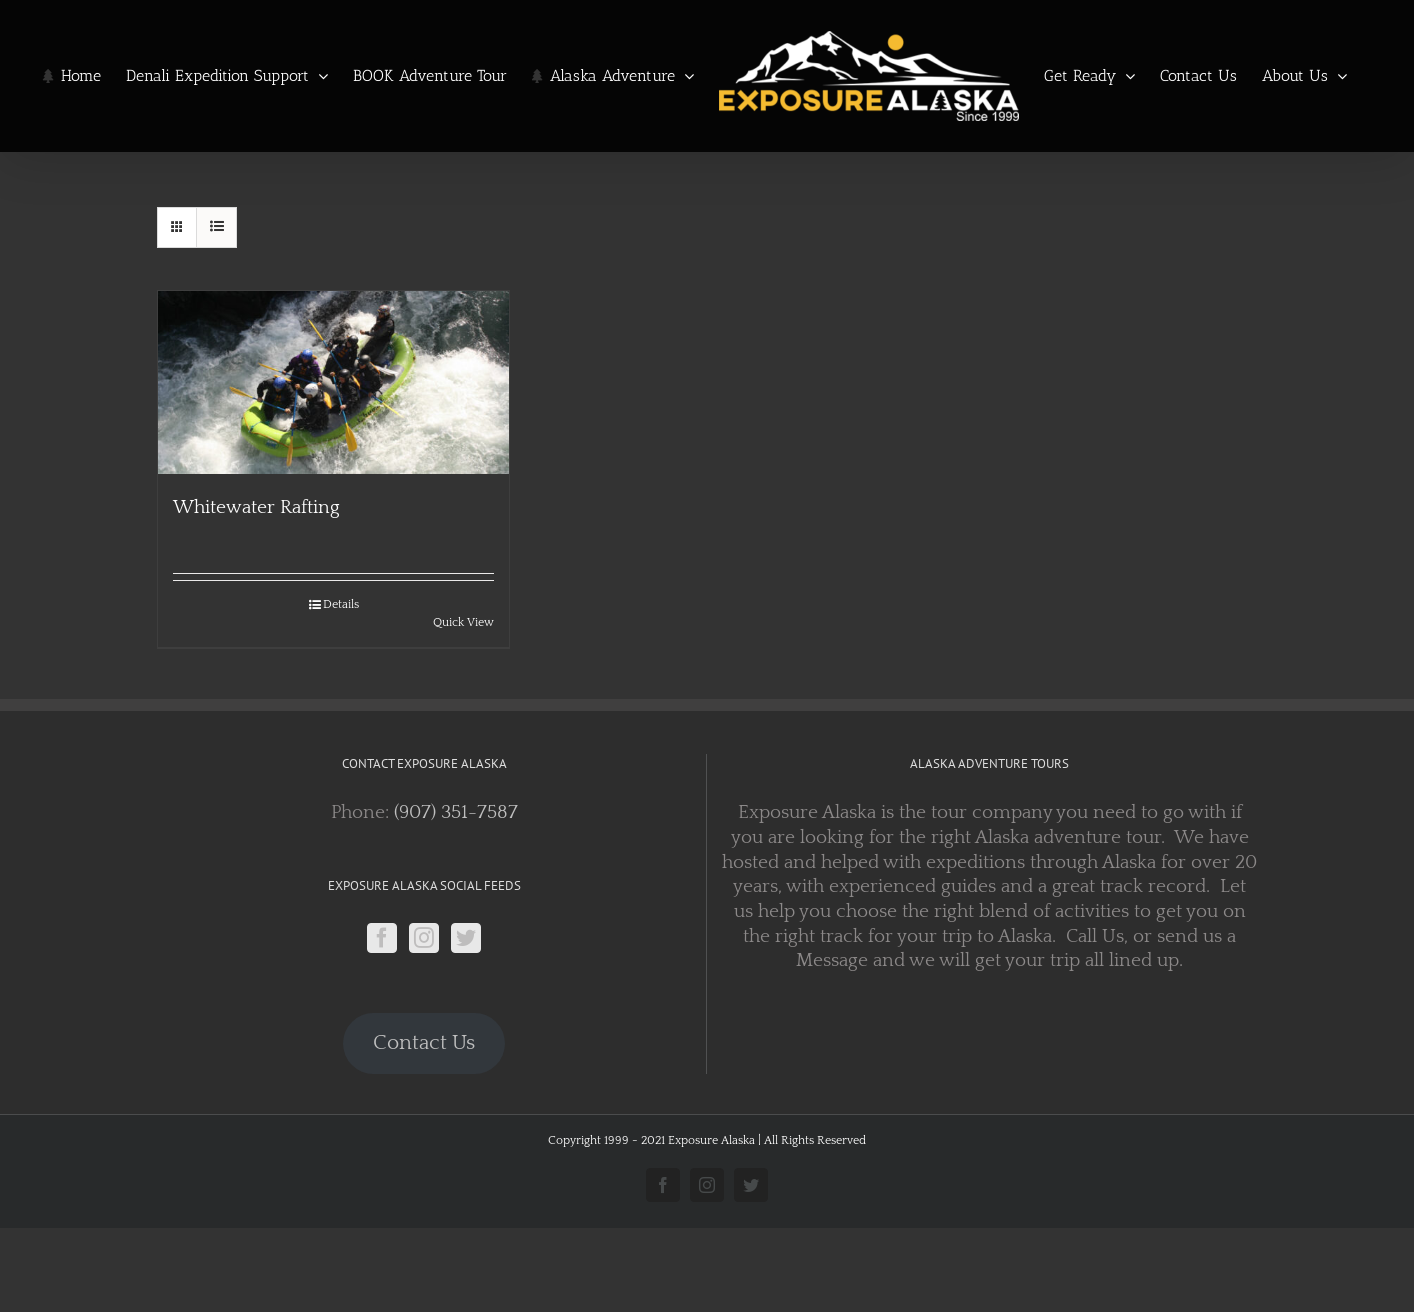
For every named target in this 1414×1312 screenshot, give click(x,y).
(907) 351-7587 (456, 812)
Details (341, 604)
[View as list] (216, 227)
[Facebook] (382, 938)
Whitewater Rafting (256, 507)
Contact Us (424, 1043)
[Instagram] (424, 938)
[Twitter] (466, 938)
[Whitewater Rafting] (333, 382)
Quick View (463, 622)
